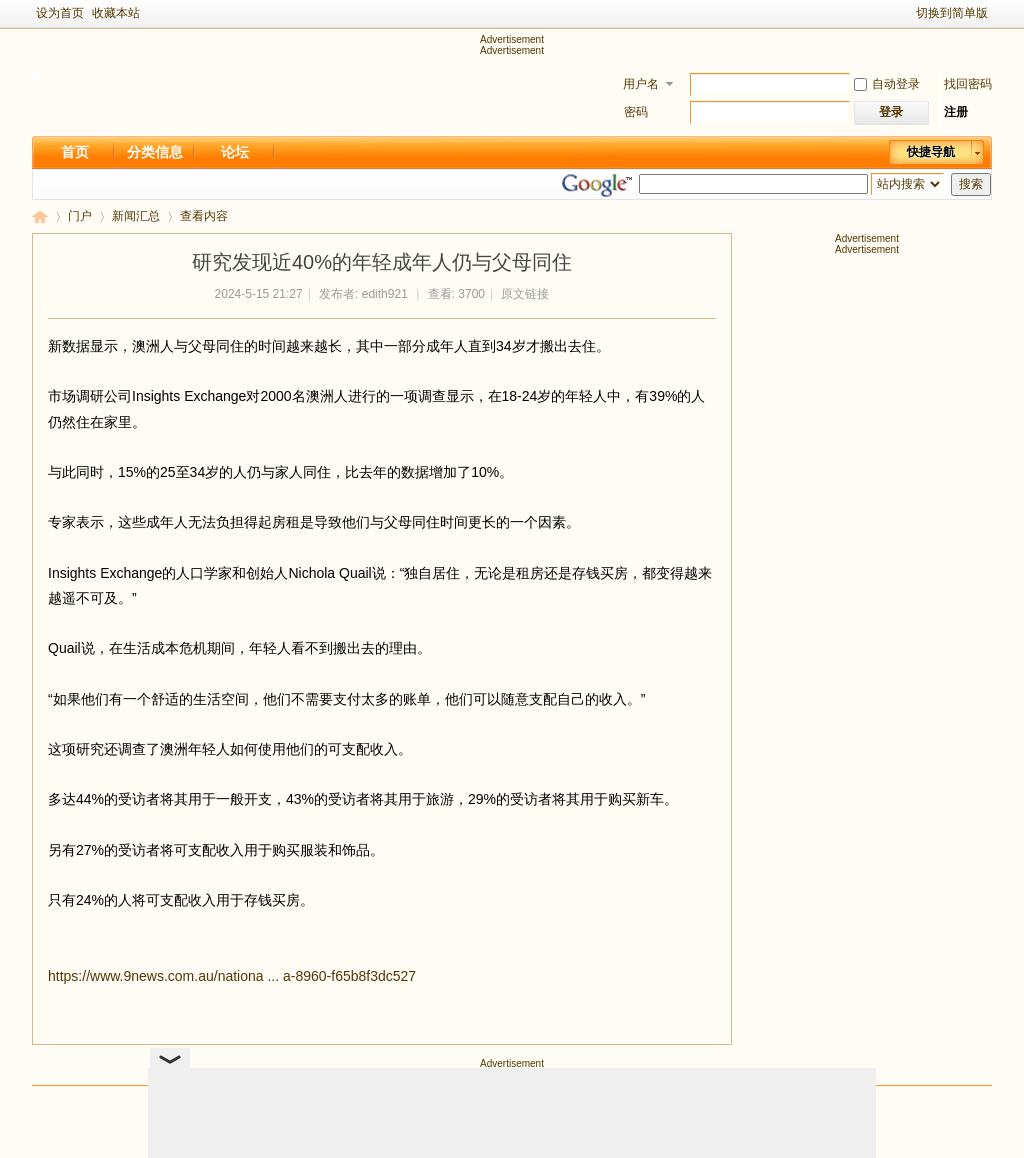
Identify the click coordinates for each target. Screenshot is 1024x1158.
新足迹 (40, 216)
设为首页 (60, 13)
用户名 (641, 84)
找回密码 (968, 84)
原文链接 (525, 294)
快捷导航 (931, 152)
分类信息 (155, 152)
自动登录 (887, 84)
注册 (956, 112)
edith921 (385, 294)
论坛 (235, 152)
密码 (636, 112)
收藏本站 (116, 13)
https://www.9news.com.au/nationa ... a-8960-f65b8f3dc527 (232, 976)
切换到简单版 (952, 13)
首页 (75, 152)
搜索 (971, 184)
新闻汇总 (136, 216)
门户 (80, 216)
